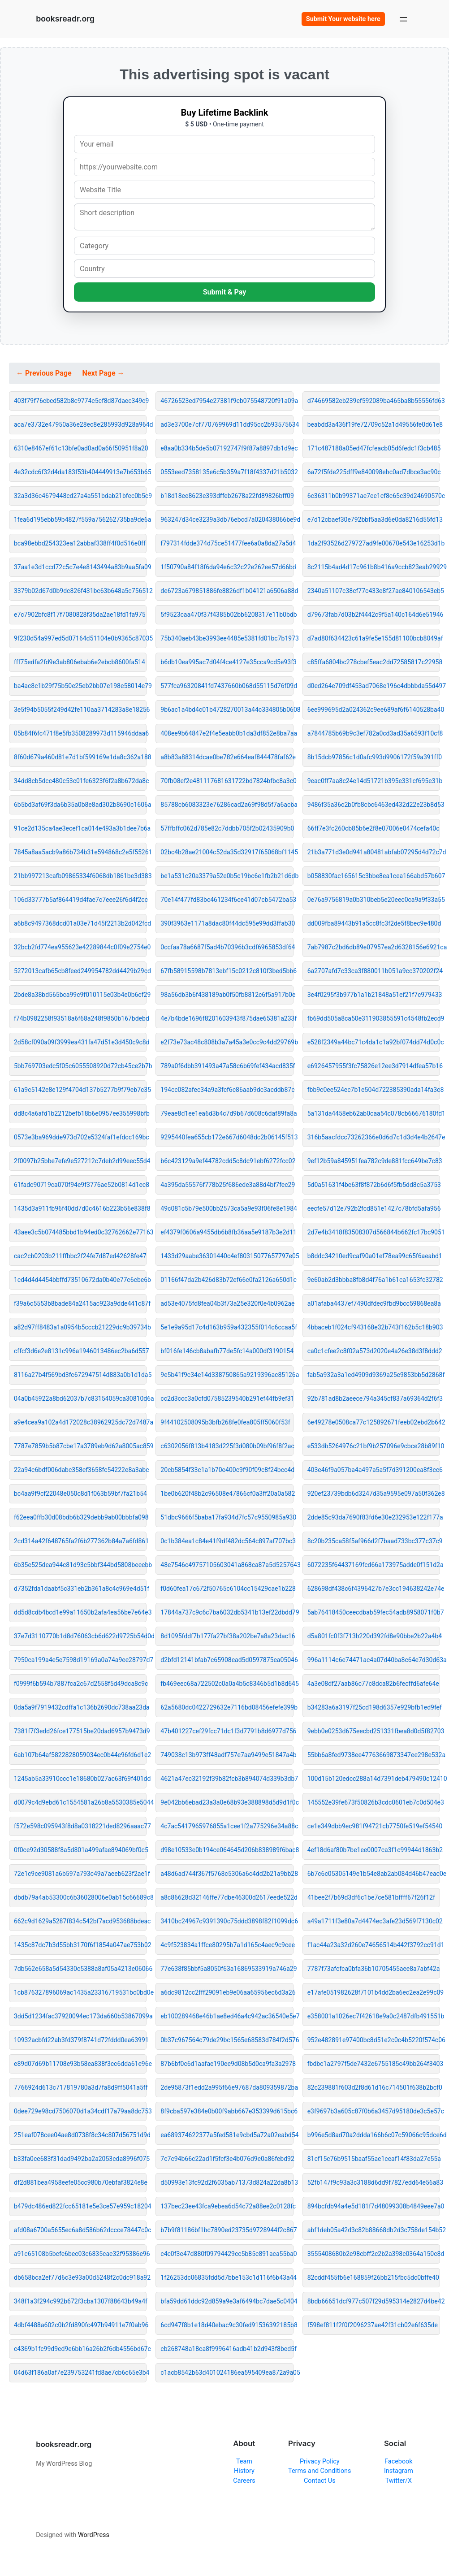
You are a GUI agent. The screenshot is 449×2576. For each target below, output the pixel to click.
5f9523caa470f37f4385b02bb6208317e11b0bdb (226, 614)
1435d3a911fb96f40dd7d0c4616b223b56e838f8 (80, 1208)
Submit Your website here (343, 19)
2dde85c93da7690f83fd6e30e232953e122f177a (373, 1517)
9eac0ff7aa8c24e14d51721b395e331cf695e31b (373, 780)
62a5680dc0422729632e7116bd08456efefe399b (226, 1707)
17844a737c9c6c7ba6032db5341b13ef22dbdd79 (226, 1612)
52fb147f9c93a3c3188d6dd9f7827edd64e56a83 (373, 2182)
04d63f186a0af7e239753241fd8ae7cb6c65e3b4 (80, 2372)
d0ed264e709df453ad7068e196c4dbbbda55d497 (373, 685)
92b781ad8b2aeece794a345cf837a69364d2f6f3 (373, 1398)
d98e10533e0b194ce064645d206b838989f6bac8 (226, 1849)
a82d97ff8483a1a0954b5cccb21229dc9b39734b (80, 1327)
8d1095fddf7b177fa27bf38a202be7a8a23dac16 (226, 1636)
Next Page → (103, 373)
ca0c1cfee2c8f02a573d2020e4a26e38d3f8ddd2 (373, 1351)
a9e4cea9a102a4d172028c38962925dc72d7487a (80, 1422)
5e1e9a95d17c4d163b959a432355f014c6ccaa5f (226, 1327)
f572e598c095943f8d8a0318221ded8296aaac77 (80, 1826)
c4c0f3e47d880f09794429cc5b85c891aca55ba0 (226, 2253)
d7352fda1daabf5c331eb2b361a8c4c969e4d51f (80, 1588)
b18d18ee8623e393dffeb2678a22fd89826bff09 (226, 495)
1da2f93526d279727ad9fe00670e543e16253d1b (373, 543)
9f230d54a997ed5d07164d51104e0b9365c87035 (80, 638)
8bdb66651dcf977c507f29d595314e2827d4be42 (373, 2301)
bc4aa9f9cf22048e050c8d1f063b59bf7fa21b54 (80, 1493)
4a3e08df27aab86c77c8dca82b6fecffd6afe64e (373, 1683)
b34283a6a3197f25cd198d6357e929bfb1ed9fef (373, 1707)
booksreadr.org (65, 18)
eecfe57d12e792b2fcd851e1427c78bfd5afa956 (373, 1208)
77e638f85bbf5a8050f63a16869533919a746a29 (226, 1968)
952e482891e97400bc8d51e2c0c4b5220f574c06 (373, 2039)
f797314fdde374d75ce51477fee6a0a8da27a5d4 (226, 543)
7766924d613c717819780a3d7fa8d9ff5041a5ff (80, 2087)
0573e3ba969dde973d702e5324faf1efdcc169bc (80, 1137)
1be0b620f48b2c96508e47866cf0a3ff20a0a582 (226, 1493)
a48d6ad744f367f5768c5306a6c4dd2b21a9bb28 (226, 1873)
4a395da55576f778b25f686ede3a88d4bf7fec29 (226, 1184)
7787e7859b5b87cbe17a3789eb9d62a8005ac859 (80, 1446)
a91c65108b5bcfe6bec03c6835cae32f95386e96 (80, 2253)
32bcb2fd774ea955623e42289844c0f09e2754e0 (80, 947)
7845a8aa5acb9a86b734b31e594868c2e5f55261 (80, 852)
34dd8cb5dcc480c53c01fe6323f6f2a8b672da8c (80, 780)
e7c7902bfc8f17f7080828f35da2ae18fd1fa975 (80, 614)
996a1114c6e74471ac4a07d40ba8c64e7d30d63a (373, 1659)
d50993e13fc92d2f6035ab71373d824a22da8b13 (226, 2182)
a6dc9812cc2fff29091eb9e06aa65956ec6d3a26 (226, 1992)
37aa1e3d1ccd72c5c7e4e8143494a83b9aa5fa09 (80, 567)
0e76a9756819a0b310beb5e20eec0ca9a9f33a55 (373, 899)
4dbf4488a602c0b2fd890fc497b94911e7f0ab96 (80, 2325)
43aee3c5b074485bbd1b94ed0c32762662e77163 (80, 1232)
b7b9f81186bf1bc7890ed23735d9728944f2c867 (226, 2230)
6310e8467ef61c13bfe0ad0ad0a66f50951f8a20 (80, 448)
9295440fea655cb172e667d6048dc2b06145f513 (226, 1137)
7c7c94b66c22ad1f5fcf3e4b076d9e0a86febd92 (226, 2158)
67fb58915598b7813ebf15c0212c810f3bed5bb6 (226, 970)
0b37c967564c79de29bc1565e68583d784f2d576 (226, 2039)
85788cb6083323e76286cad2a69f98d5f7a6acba (226, 804)
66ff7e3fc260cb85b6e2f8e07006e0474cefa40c (373, 828)
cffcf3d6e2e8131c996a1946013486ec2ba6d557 (80, 1351)
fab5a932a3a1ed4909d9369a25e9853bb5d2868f (373, 1374)
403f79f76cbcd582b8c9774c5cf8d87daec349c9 (80, 400)
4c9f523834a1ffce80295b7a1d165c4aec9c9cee (226, 1944)
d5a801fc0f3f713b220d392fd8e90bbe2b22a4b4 (373, 1636)
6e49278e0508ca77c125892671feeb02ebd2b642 (373, 1422)
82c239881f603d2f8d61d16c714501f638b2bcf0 (373, 2087)
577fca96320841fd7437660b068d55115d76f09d (226, 685)
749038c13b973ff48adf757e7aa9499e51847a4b (226, 1754)
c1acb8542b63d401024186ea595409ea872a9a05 (226, 2372)
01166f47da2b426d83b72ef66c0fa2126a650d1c (226, 1279)
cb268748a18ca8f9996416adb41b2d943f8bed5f (226, 2348)
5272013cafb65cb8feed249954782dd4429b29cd (80, 970)
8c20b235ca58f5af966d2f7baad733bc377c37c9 (373, 1541)
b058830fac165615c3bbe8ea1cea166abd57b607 (373, 875)
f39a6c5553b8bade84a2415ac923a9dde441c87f (80, 1303)
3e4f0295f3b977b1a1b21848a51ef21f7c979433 (373, 994)
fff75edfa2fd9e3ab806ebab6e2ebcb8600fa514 (79, 662)
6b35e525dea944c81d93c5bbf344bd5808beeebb (80, 1564)
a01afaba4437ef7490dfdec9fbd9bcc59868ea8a (373, 1303)
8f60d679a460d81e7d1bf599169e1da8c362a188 (80, 757)
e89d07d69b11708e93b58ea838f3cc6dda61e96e (80, 2063)
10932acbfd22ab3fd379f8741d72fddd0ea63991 (80, 2039)
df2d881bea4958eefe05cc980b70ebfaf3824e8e (80, 2182)
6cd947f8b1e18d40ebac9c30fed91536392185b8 (226, 2325)
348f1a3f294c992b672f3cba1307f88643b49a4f (80, 2301)
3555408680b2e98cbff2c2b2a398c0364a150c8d (373, 2253)
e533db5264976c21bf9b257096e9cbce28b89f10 (373, 1446)
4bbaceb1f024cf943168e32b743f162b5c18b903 (373, 1327)
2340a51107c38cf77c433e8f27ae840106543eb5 (373, 590)
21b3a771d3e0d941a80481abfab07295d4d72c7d (373, 852)
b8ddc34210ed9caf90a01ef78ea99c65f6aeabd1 (373, 1256)
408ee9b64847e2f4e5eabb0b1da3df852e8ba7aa (226, 733)
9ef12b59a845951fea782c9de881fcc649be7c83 (373, 1161)
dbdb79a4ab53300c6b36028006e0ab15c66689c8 (80, 1897)
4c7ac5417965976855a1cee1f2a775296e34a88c (226, 1826)
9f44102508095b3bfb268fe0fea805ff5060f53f (225, 1422)
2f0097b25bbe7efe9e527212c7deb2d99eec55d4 (80, 1161)
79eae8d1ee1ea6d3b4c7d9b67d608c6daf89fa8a (226, 1113)
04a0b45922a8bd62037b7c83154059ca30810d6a (80, 1398)
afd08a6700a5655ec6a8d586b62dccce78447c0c (80, 2230)
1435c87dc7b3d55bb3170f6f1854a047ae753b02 (80, 1944)
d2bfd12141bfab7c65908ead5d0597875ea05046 (226, 1659)
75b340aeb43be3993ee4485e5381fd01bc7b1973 (226, 638)
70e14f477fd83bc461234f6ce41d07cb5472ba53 (226, 899)
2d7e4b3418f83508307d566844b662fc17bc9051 (373, 1232)
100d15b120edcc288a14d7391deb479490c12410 (373, 1778)
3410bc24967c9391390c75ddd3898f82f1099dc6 (226, 1921)
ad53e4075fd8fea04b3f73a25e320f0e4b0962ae (226, 1303)
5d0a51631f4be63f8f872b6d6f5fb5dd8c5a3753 (373, 1184)
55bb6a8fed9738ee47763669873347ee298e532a (373, 1754)
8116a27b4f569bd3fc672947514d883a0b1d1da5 (80, 1374)
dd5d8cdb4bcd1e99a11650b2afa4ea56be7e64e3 (80, 1612)
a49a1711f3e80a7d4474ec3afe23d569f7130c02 (373, 1921)
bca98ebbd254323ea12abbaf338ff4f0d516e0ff (80, 543)
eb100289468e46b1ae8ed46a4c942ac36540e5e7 (226, 2016)
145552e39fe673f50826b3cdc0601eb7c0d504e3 (373, 1802)
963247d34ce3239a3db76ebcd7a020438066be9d (226, 519)
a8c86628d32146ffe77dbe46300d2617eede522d (226, 1897)
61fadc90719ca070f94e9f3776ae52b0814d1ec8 (80, 1184)
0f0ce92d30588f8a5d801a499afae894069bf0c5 (80, 1849)
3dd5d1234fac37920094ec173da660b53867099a (80, 2016)
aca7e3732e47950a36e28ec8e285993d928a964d (80, 424)
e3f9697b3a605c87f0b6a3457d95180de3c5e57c (373, 2111)
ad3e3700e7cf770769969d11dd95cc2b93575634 (226, 424)
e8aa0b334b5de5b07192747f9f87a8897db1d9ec (226, 448)
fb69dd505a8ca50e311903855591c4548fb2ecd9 (373, 1018)
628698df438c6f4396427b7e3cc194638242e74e (373, 1588)
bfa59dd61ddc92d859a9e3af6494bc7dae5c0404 (226, 2301)
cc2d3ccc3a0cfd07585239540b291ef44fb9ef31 (226, 1398)
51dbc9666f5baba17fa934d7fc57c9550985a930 (226, 1517)
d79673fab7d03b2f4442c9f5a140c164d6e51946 (373, 614)
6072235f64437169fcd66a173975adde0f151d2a (373, 1564)
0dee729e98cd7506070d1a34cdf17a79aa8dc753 (80, 2111)
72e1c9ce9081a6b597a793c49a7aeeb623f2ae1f (80, 1873)
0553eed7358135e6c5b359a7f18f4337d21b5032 (226, 472)
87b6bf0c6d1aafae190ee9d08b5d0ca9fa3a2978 (226, 2063)
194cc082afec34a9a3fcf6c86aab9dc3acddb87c (226, 1089)
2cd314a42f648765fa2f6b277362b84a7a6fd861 (80, 1541)
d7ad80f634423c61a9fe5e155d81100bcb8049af (373, 638)
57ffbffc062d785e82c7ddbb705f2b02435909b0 (226, 828)
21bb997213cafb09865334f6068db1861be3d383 (80, 875)
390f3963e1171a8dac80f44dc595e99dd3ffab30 (226, 923)
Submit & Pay (224, 292)
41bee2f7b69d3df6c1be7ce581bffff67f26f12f (371, 1897)
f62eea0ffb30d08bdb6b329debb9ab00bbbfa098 (80, 1517)
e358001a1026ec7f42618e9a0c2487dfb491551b (373, 2016)
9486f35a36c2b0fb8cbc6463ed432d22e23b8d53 (373, 804)
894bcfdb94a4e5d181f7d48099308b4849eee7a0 (373, 2206)
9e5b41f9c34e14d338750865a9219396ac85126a (226, 1374)
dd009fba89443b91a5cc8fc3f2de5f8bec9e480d (373, 923)
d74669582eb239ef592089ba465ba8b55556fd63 (373, 400)
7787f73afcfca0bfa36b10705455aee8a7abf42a (373, 1968)
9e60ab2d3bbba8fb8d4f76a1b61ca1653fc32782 (373, 1279)
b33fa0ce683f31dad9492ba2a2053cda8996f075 (80, 2158)
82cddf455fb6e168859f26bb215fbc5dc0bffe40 (373, 2277)
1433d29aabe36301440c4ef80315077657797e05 (226, 1256)
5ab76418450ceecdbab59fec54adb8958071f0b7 (373, 1612)
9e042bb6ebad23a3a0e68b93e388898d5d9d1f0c (226, 1802)
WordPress (93, 2535)
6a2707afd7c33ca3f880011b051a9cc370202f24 (373, 970)
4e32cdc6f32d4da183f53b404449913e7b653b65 (80, 472)
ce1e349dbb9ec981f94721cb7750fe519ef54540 (373, 1826)
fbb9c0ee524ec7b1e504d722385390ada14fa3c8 (373, 1089)
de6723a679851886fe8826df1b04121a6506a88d (226, 590)
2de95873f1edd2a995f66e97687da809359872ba (226, 2087)
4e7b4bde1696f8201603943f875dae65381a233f (226, 1018)
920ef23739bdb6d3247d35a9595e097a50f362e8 (373, 1493)
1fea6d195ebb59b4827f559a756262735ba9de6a (80, 519)
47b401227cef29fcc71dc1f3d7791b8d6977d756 (226, 1731)
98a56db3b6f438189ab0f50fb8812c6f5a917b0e (226, 994)
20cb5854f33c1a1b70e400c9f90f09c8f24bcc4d (226, 1469)
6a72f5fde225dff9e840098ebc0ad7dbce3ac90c (373, 472)
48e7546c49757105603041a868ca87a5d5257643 (226, 1564)
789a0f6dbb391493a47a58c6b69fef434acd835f (226, 1065)
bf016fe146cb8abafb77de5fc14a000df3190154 (226, 1351)
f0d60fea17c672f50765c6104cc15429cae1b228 (226, 1588)
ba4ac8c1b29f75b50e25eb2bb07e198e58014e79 (80, 685)
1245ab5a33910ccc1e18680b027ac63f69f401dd (80, 1778)
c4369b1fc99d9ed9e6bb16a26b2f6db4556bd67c (80, 2348)
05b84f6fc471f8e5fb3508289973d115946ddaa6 (80, 733)
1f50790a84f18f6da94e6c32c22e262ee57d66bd (226, 567)
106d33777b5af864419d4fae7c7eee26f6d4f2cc (80, 899)
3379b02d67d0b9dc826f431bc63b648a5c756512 (80, 590)
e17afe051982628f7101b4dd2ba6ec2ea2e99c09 (373, 1992)
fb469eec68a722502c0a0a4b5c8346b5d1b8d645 (226, 1683)
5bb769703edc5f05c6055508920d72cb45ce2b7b (80, 1065)
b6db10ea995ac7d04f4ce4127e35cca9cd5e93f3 (226, 662)
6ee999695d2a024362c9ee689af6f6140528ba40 (373, 709)
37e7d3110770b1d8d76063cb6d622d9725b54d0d (80, 1636)
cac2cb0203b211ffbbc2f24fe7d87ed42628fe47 (80, 1256)
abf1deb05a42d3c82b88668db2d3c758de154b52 (373, 2230)
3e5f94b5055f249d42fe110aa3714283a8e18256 (80, 709)
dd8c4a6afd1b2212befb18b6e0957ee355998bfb (80, 1113)
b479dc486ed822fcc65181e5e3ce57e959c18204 (80, 2206)
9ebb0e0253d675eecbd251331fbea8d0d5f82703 (373, 1731)
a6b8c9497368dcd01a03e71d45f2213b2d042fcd (80, 923)
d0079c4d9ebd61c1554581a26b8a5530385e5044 (80, 1802)
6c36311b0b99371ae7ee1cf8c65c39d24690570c (373, 495)
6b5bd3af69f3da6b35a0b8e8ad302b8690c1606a (80, 804)
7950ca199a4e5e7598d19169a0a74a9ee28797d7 (80, 1659)
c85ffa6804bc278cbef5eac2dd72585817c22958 (373, 662)
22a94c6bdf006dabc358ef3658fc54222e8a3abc (80, 1469)
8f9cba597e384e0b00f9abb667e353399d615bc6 (226, 2111)
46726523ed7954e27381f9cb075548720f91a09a (226, 400)
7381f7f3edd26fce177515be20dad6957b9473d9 (80, 1731)
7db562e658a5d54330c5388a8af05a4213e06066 (80, 1968)
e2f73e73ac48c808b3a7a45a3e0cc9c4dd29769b (226, 1042)
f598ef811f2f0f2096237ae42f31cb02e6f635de (372, 2325)
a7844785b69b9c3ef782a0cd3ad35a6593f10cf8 (373, 733)
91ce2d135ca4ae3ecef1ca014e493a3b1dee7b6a (80, 828)
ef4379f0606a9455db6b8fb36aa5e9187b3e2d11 (226, 1232)
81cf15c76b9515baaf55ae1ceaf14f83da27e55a (373, 2158)
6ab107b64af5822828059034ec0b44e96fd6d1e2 (80, 1754)
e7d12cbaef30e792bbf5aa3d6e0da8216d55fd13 (373, 519)
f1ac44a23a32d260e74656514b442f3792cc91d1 (373, 1944)
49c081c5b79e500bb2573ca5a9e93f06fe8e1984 (226, 1208)
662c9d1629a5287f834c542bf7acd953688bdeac (80, 1921)
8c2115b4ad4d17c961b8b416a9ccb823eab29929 (373, 567)
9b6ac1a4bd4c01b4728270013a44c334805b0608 (226, 709)
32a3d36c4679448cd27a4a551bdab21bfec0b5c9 (80, 495)
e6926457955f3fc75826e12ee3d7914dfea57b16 (373, 1065)
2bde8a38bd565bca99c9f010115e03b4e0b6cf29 (80, 994)
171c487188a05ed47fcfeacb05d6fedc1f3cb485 (373, 448)
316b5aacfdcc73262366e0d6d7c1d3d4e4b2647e (373, 1137)
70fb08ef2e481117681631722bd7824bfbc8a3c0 (226, 780)
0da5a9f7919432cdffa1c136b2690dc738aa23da (80, 1707)
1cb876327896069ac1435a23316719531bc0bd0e (80, 1992)
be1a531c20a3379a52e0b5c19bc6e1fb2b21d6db (226, 875)
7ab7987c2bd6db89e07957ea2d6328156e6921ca (373, 947)
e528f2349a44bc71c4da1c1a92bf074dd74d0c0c (373, 1042)
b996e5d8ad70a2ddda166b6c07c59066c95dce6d (373, 2135)
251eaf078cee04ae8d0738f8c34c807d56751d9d (80, 2135)
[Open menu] (403, 19)
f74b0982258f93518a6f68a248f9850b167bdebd (80, 1018)
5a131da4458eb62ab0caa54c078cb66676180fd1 (373, 1113)
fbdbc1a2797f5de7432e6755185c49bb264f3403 (373, 2063)
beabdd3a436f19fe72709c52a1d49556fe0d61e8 (373, 424)
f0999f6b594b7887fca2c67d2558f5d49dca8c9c (80, 1683)
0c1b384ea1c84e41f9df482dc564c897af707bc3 (226, 1541)
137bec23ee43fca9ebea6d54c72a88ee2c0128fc (226, 2206)
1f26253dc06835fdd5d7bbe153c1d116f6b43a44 (226, 2277)
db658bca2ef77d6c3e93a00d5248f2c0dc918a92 (80, 2277)
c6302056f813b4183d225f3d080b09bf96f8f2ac (226, 1446)
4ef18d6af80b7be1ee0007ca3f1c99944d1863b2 (373, 1849)
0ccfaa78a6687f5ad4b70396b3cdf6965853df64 (226, 947)
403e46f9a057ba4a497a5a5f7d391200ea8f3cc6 (373, 1469)
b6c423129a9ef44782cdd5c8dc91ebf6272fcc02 (226, 1161)
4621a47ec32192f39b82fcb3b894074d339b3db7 (226, 1778)
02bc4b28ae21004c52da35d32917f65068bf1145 (226, 852)
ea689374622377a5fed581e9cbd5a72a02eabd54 (226, 2135)
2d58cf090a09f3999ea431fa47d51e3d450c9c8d (80, 1042)
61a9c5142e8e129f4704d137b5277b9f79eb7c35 (80, 1089)
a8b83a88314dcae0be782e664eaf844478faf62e (226, 757)
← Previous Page (44, 373)
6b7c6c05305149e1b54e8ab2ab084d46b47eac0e (373, 1873)
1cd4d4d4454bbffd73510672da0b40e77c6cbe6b (80, 1279)
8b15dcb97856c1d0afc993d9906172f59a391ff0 (373, 757)
